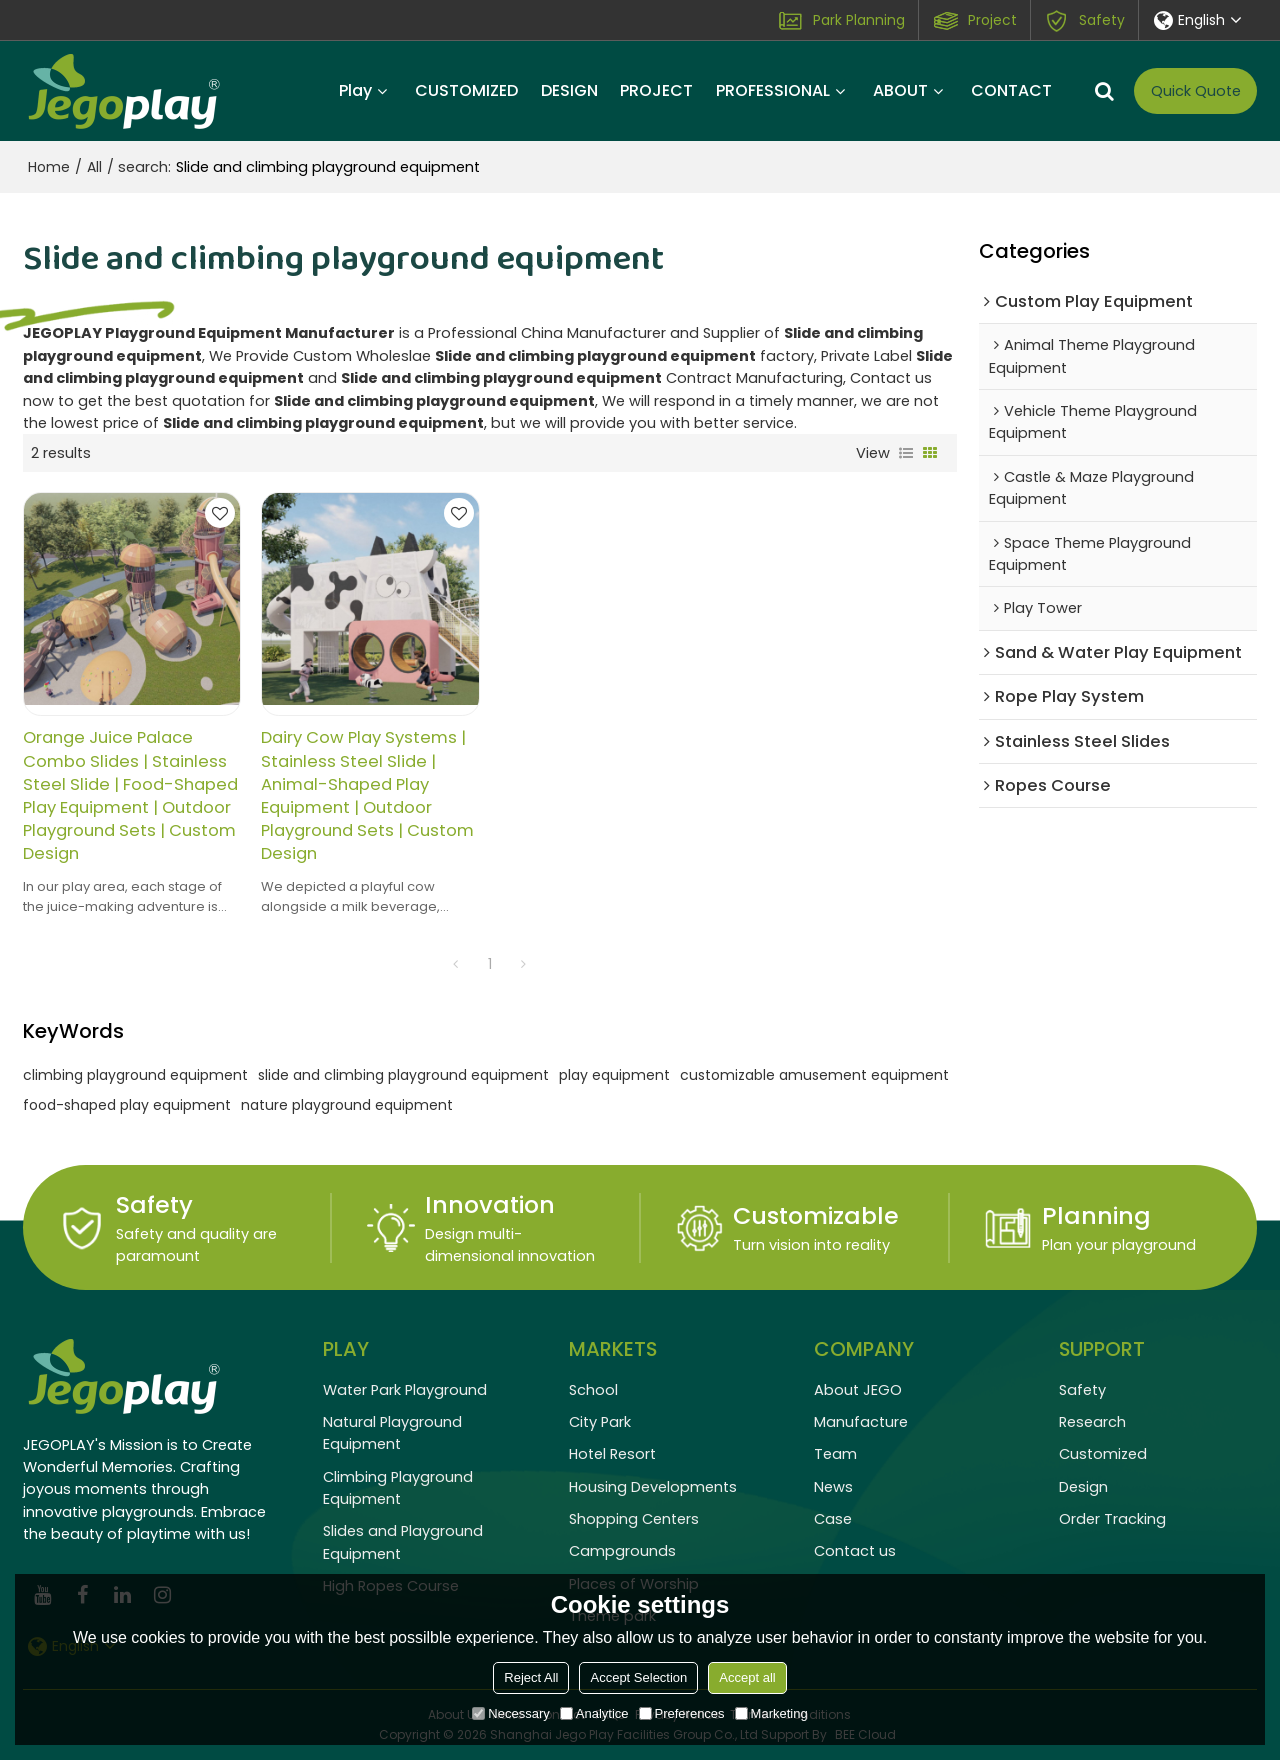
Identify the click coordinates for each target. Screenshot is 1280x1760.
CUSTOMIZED (466, 90)
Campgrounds (622, 1551)
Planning (1096, 1215)
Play (355, 90)
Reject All (531, 1677)
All (94, 167)
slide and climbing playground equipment (403, 1075)
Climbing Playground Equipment (398, 1488)
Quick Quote (1196, 91)
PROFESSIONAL (773, 90)
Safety (1102, 20)
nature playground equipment (347, 1105)
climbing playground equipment (135, 1075)
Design (1083, 1487)
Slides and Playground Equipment (403, 1542)
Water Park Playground (405, 1390)
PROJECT (656, 90)
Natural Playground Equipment (392, 1433)
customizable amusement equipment (814, 1075)
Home (49, 167)
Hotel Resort (612, 1454)
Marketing (771, 1713)
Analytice (594, 1713)
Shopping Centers (634, 1519)
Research (1092, 1422)
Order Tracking (1112, 1519)
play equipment (614, 1075)
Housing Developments (653, 1487)
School (593, 1390)
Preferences (682, 1713)
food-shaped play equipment (127, 1105)
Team (835, 1454)
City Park (600, 1422)
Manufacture (861, 1422)
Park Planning (859, 20)
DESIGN (569, 90)
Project (992, 20)
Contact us (855, 1551)
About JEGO (858, 1390)
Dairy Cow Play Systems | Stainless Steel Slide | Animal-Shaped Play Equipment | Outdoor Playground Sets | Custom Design (367, 795)
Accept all (747, 1677)
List (906, 453)
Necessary (510, 1713)
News (833, 1487)
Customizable (816, 1215)
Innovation (490, 1204)
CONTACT (1011, 90)
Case (833, 1519)
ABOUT (900, 90)
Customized (1103, 1454)
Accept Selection (638, 1677)
